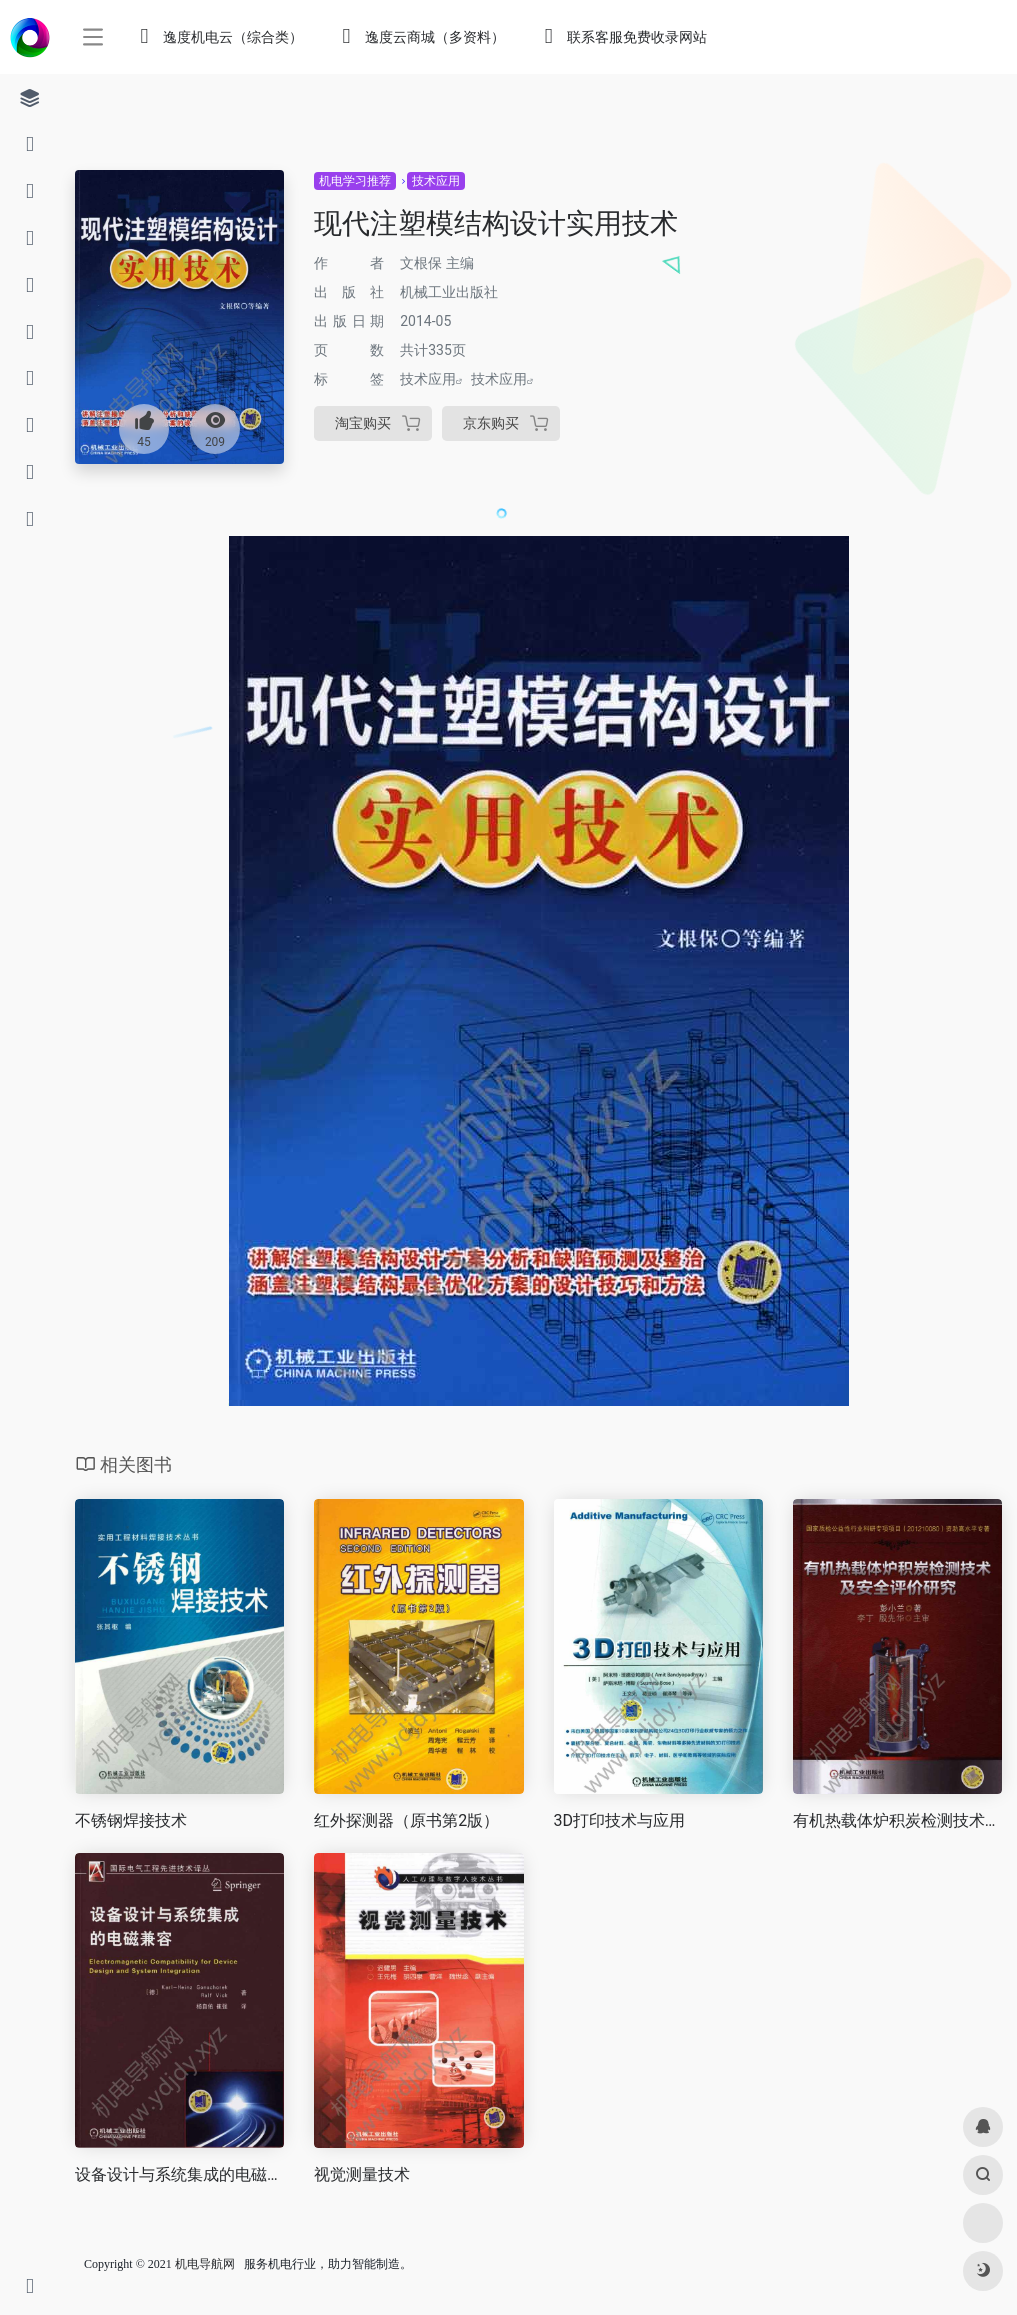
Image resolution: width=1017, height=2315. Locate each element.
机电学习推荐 (355, 181)
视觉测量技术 (362, 2174)
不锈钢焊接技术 (131, 1820)
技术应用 (436, 181)
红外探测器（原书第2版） (406, 1820)
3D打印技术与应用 (620, 1820)
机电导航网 (205, 2264)
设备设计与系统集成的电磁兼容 (179, 2174)
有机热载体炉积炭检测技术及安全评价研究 (897, 1820)
